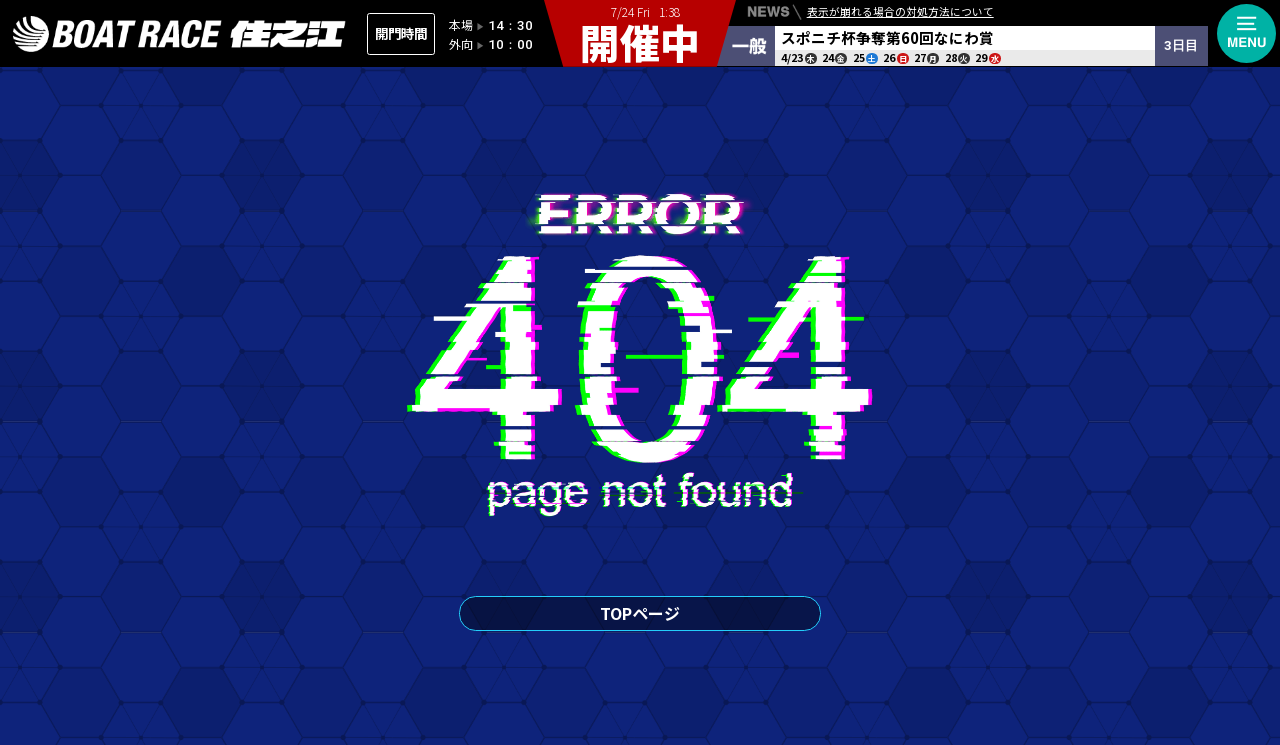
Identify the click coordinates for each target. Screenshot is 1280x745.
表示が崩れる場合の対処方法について (900, 14)
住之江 (179, 34)
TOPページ (640, 613)
